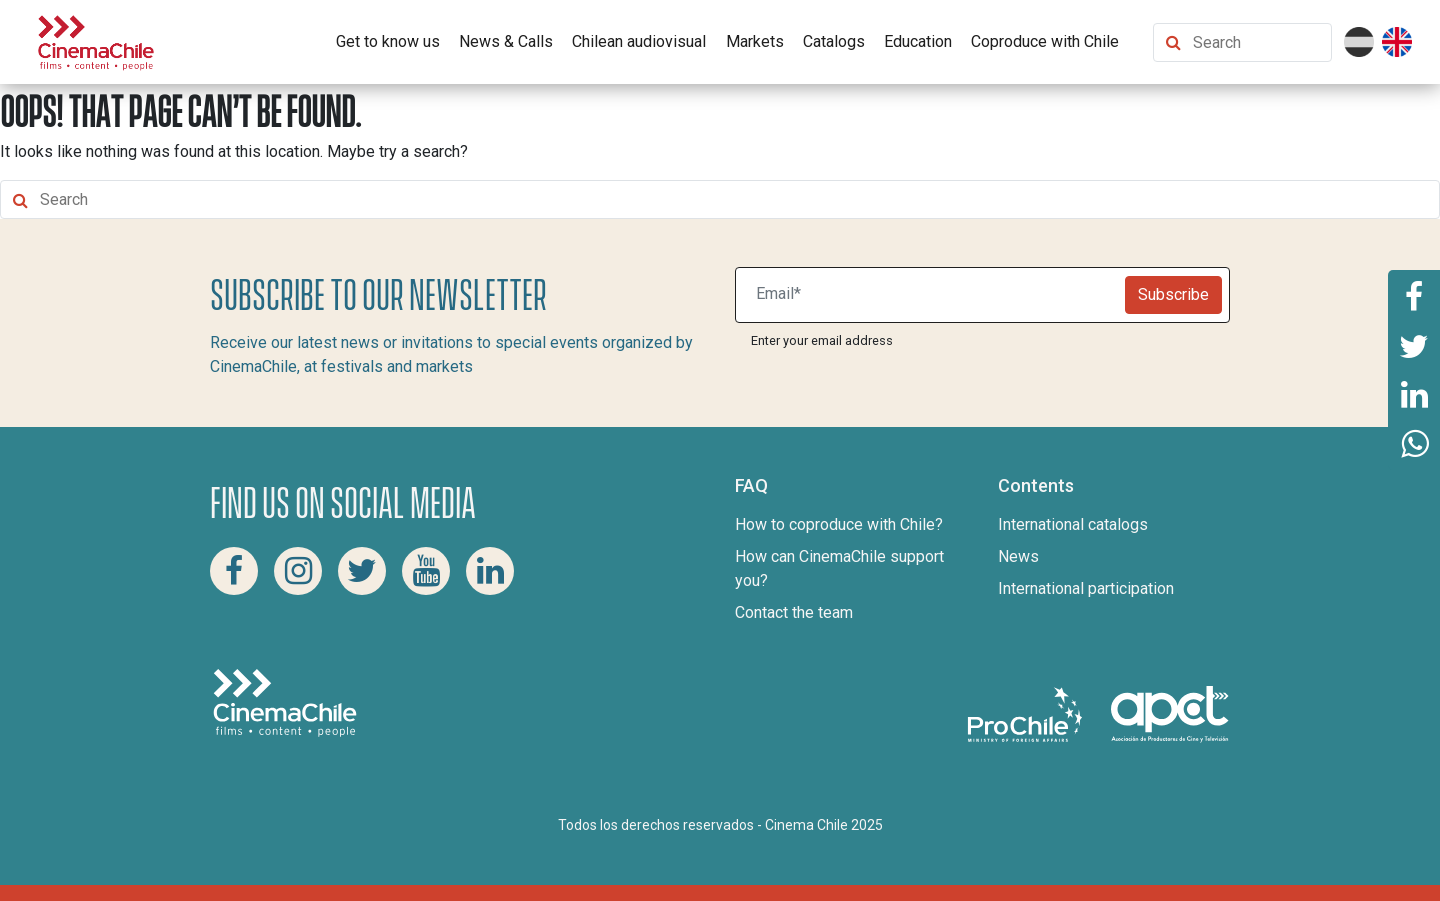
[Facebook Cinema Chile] (234, 571)
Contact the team (794, 612)
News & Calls (506, 41)
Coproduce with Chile (1045, 41)
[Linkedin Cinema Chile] (490, 571)
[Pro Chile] (1027, 713)
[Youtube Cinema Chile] (426, 571)
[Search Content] (1257, 42)
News (1018, 556)
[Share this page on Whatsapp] (1414, 445)
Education (918, 41)
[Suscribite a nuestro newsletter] (934, 295)
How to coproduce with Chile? (839, 524)
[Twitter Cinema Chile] (362, 571)
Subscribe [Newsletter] (1173, 294)
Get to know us (388, 41)
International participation (1086, 588)
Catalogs (834, 41)
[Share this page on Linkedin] (1414, 395)
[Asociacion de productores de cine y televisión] (1170, 713)
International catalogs (1073, 524)
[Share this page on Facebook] (1414, 295)
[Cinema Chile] (96, 40)
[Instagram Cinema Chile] (298, 571)
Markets (755, 41)
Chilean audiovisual (639, 41)
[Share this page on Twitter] (1414, 345)
